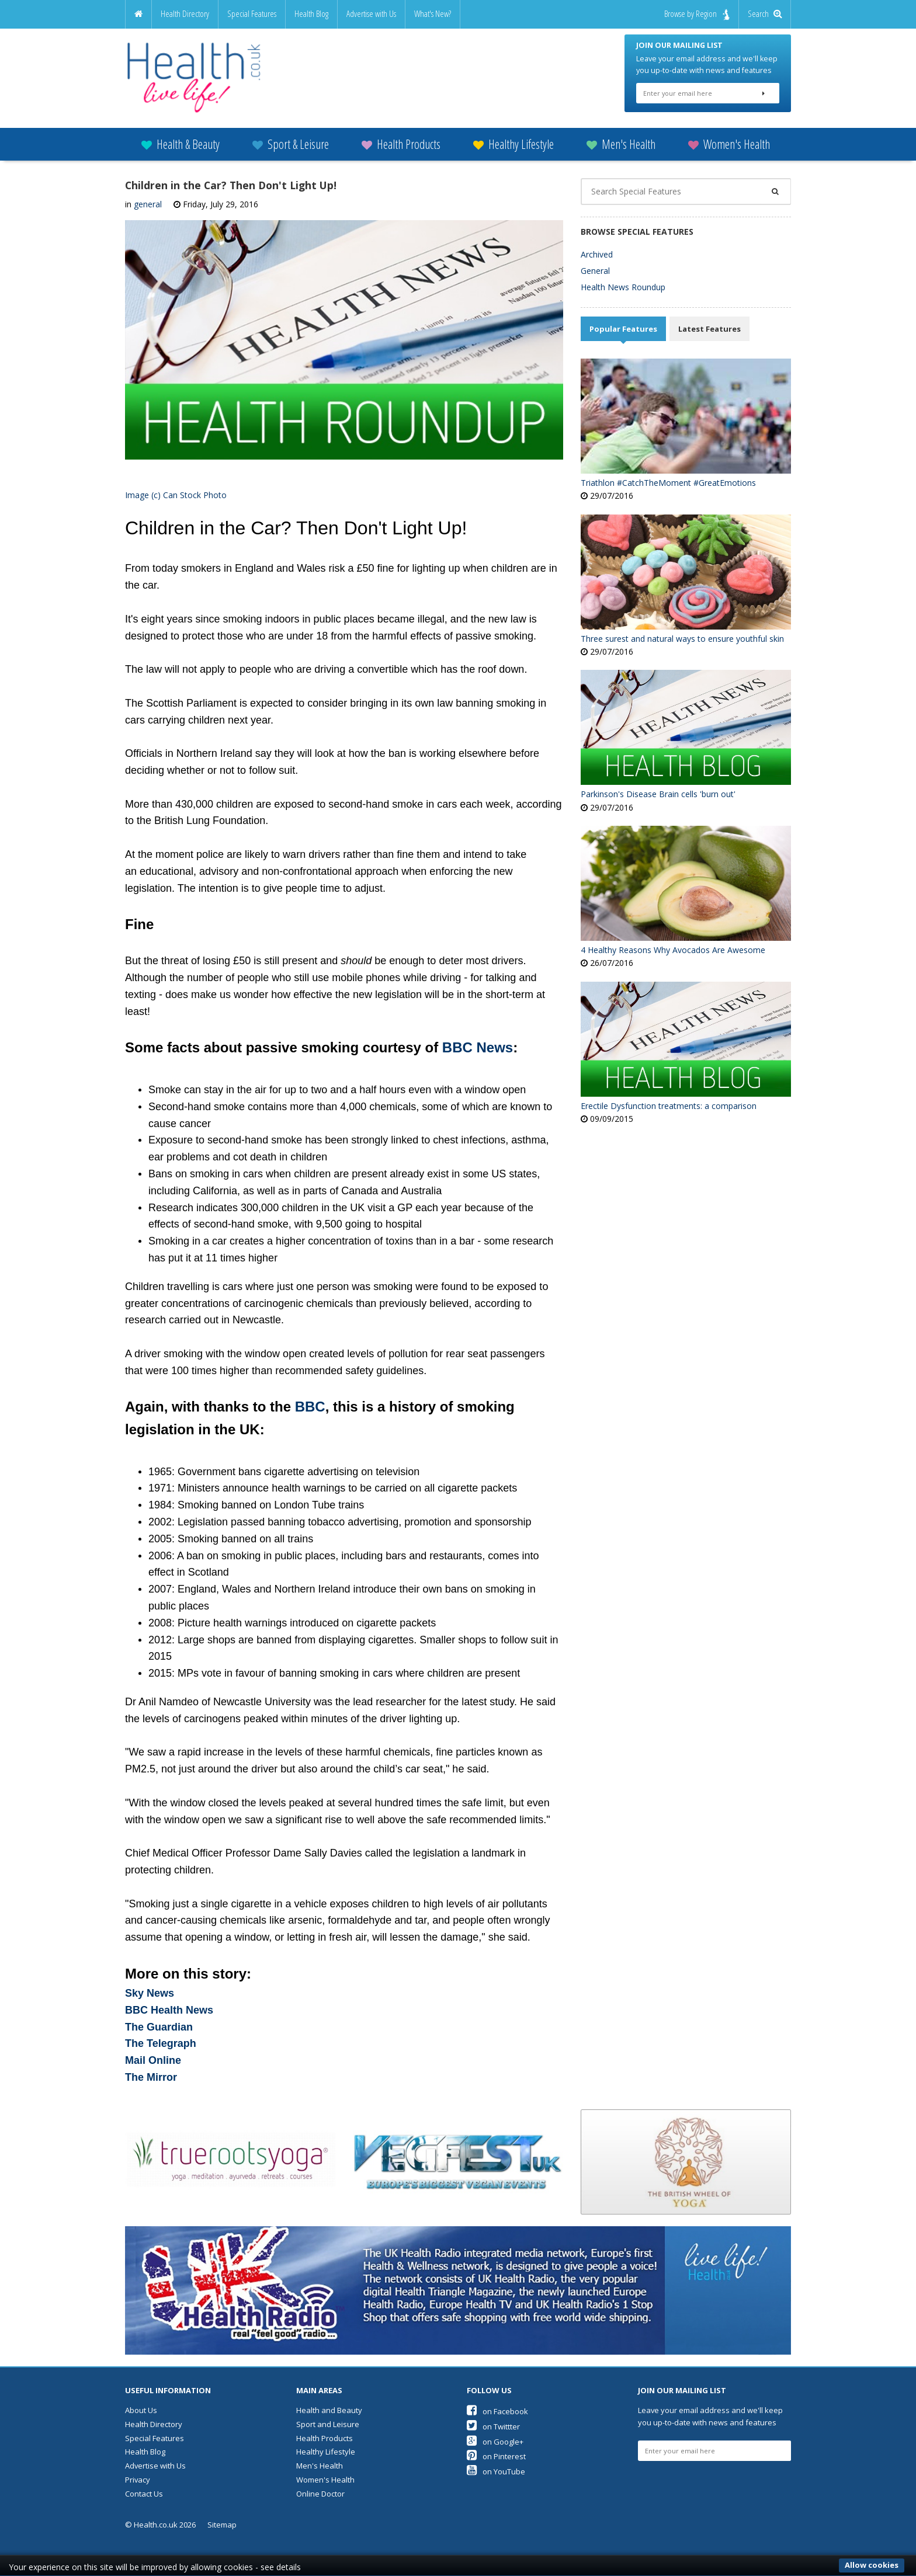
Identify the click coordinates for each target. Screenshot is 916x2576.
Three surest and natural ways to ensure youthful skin (682, 630)
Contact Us (144, 2485)
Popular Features (623, 320)
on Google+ (495, 2433)
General (595, 262)
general (148, 196)
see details (281, 2566)
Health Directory (185, 14)
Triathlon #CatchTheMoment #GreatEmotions (668, 475)
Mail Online (153, 2053)
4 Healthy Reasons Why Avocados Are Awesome (673, 942)
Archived (597, 246)
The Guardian (159, 2019)
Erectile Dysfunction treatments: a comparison (669, 1097)
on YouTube (496, 2464)
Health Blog (311, 14)
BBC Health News (169, 2002)
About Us (141, 2402)
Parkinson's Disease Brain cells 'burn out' (658, 786)
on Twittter (493, 2419)
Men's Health (621, 136)
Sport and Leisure (327, 2416)
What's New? (432, 14)
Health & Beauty (180, 136)
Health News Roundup (623, 278)
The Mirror (151, 2070)
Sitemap (222, 2517)
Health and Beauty (329, 2402)
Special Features (251, 14)
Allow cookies (871, 2565)
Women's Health (729, 136)
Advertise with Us (371, 14)
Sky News (149, 1985)
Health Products (401, 136)
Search (765, 14)
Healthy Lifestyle (513, 136)
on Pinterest (496, 2448)
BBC (310, 1399)
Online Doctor (320, 2485)
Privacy (137, 2472)
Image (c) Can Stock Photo (176, 487)
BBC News (477, 1040)
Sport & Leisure (290, 136)
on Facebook (497, 2403)
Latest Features (709, 320)
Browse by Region (697, 14)
